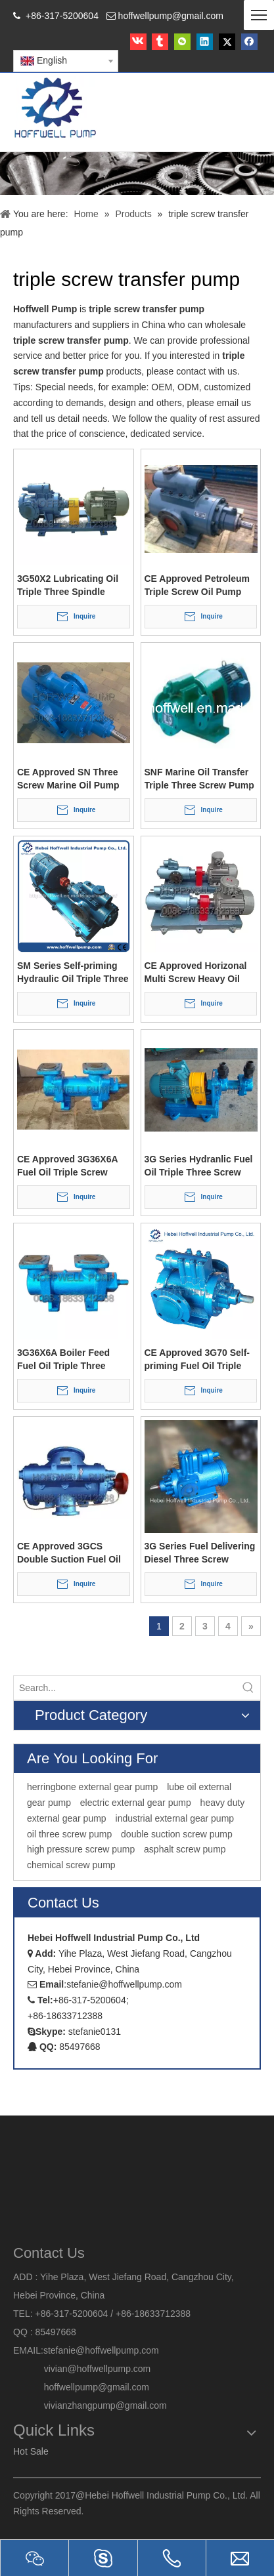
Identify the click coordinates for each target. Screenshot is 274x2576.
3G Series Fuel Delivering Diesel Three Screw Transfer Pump (200, 1553)
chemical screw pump (71, 1865)
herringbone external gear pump (92, 1787)
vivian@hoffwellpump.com (81, 2368)
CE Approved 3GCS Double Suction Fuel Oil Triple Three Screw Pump (72, 1553)
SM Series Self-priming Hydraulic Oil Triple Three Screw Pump (73, 972)
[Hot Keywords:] (248, 1688)
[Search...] (125, 1688)
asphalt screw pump (185, 1849)
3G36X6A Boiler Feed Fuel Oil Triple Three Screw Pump (63, 1359)
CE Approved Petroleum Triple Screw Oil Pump (197, 585)
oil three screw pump (69, 1834)
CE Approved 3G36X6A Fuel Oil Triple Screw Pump (67, 1166)
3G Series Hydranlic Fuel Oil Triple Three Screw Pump (199, 1166)
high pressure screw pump (81, 1849)
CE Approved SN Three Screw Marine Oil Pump (68, 778)
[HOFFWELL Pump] (56, 108)
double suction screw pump (177, 1834)
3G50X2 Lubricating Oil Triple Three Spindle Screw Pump (67, 585)
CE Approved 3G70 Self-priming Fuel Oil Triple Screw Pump (197, 1359)
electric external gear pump (135, 1802)
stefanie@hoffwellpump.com (102, 2350)
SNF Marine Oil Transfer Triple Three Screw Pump (199, 778)
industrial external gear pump (175, 1818)
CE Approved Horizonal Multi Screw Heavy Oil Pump (196, 972)
